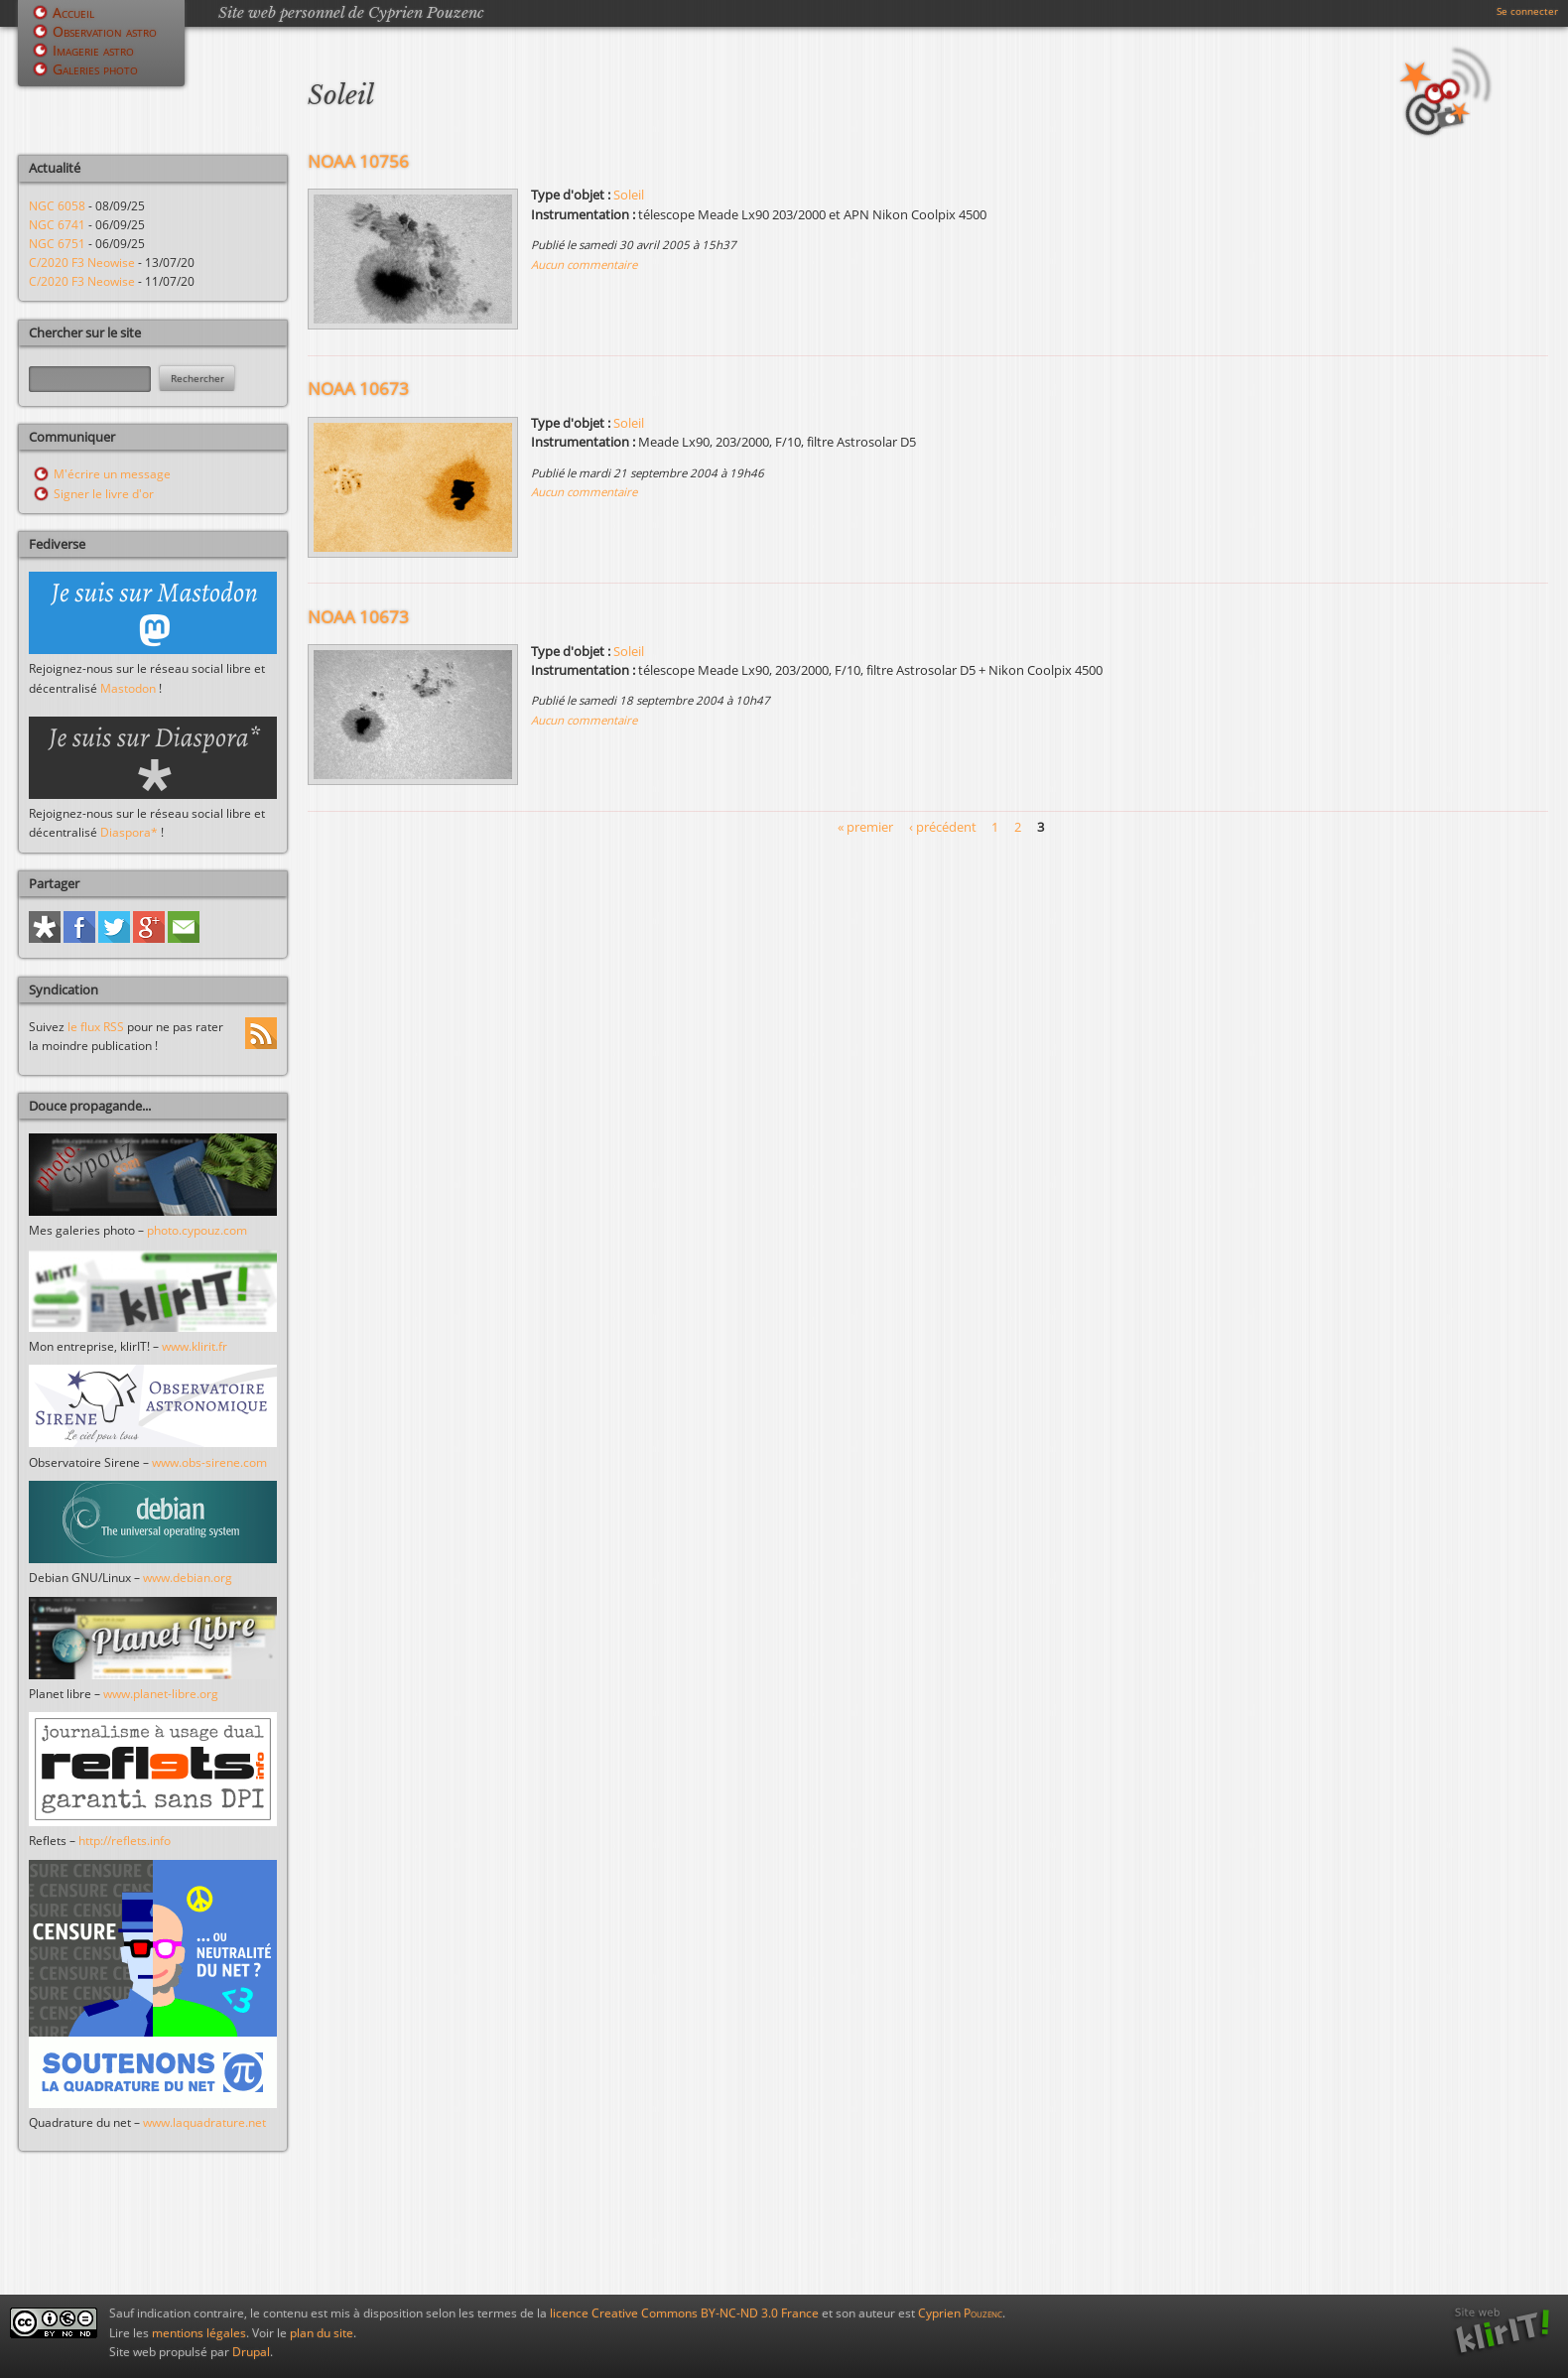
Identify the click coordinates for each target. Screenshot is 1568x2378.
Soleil (628, 194)
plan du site (321, 2332)
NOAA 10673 (358, 388)
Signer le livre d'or (104, 493)
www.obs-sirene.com (209, 1462)
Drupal (251, 2351)
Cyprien (960, 2313)
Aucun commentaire (584, 264)
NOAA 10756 (358, 161)
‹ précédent (943, 827)
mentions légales (199, 2332)
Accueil (73, 12)
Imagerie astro (93, 50)
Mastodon (128, 688)
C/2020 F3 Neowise (82, 262)
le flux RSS (95, 1026)
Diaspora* (129, 832)
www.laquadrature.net (204, 2122)
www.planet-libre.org (160, 1693)
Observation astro (105, 31)
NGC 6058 (57, 205)
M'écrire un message (112, 473)
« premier (865, 827)
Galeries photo (95, 69)
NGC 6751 (57, 243)
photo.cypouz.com (197, 1230)
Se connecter (1527, 11)
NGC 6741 (57, 224)
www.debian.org (187, 1577)
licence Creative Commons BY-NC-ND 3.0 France (684, 2313)
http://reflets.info (124, 1840)
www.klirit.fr (194, 1346)
